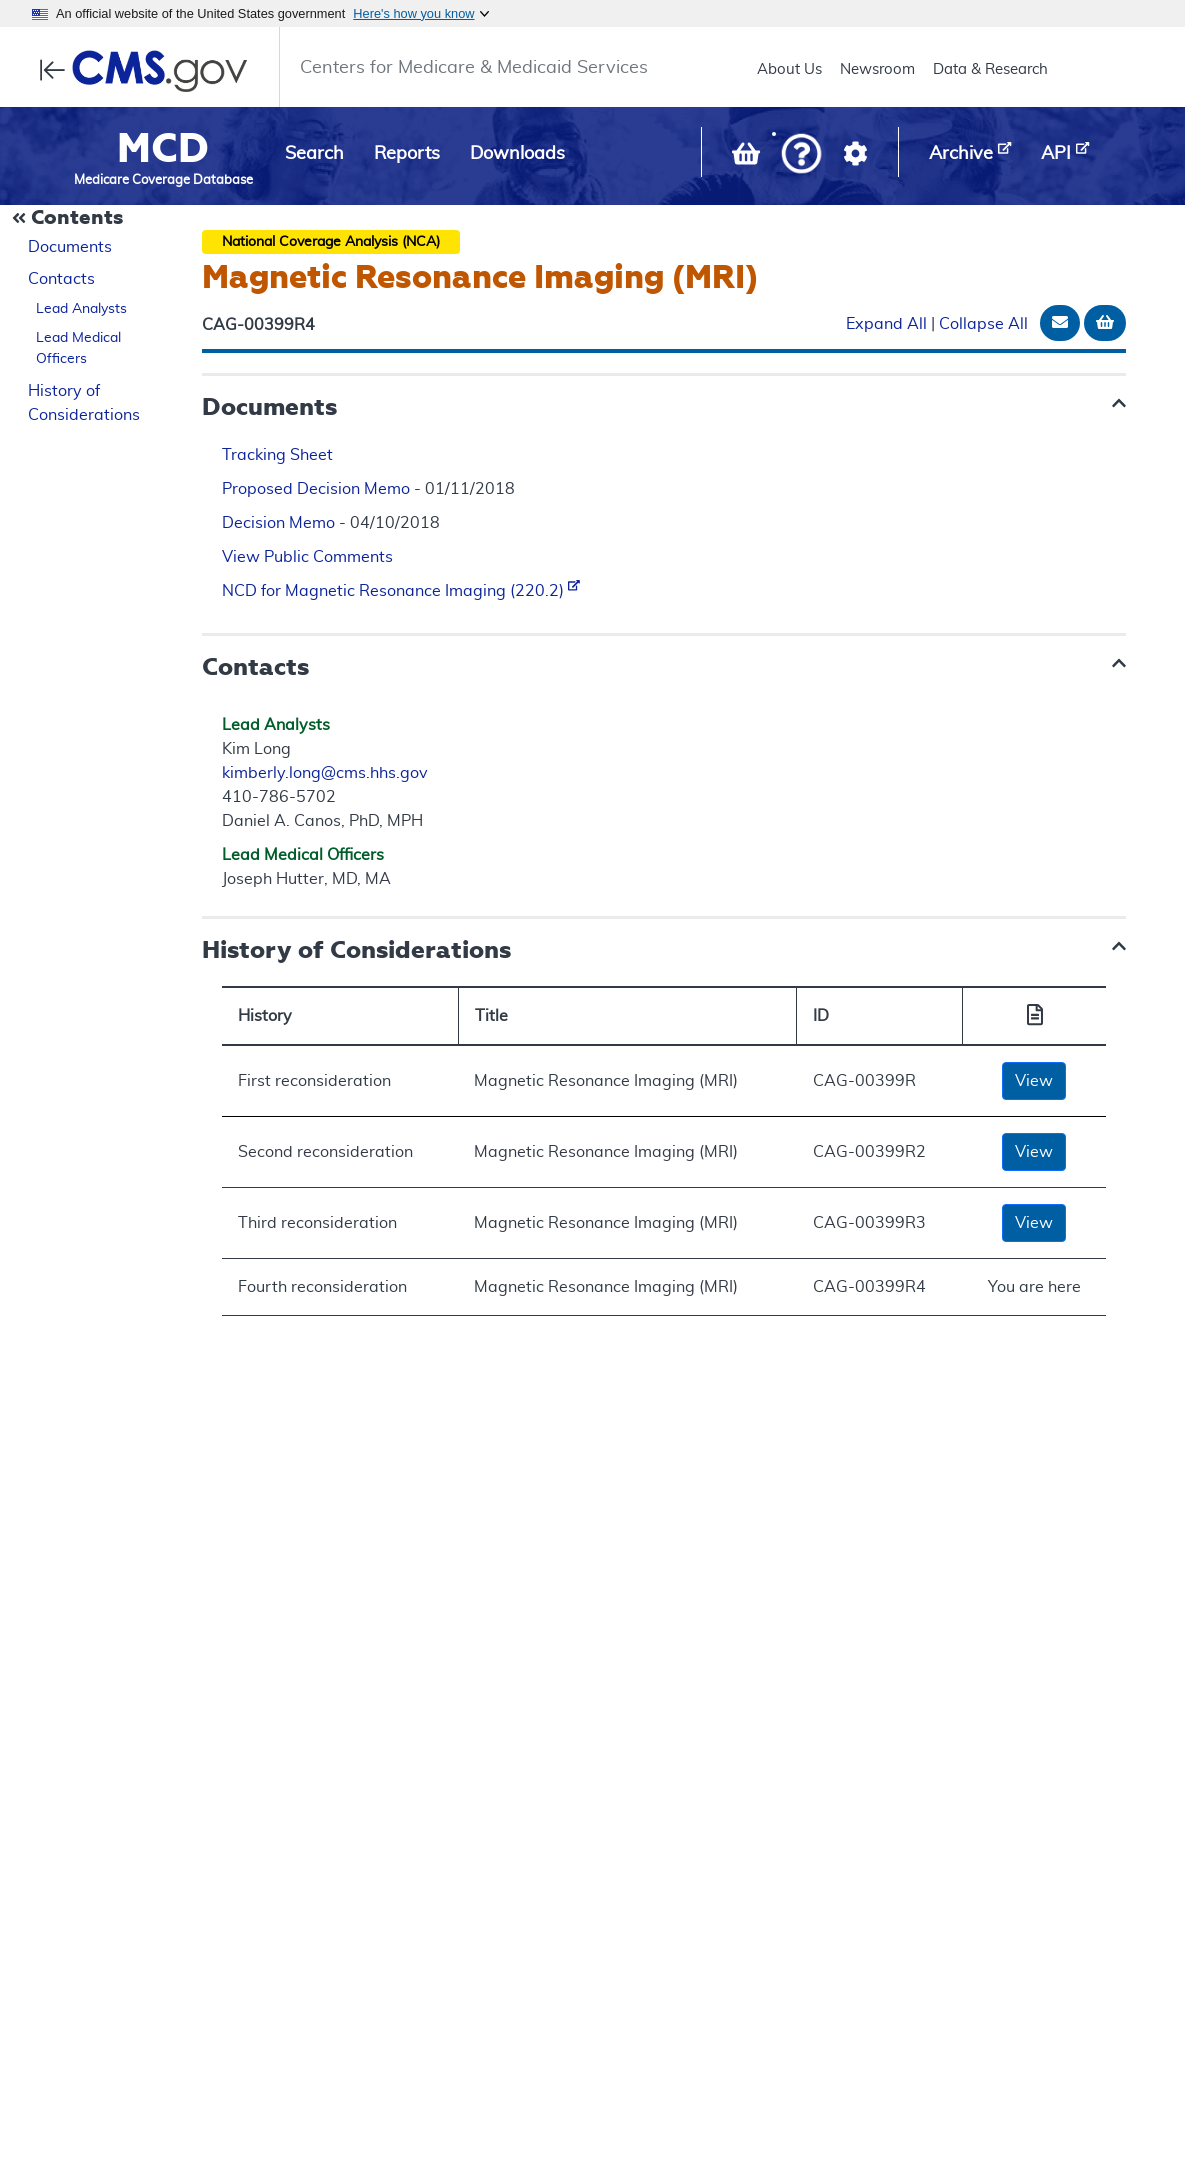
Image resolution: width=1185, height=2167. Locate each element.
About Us (789, 69)
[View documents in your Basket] (748, 158)
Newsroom (877, 69)
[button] (801, 155)
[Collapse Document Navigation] (70, 219)
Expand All (886, 324)
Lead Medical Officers (78, 348)
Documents (70, 247)
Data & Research (990, 69)
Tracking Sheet (277, 455)
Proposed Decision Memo (316, 489)
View (1034, 1081)
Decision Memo (278, 523)
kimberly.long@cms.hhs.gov (325, 773)
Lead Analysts (81, 309)
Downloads (517, 154)
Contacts (61, 279)
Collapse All (983, 324)
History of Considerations (84, 403)
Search (314, 154)
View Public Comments (307, 557)
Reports (407, 154)
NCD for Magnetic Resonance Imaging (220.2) (401, 591)
